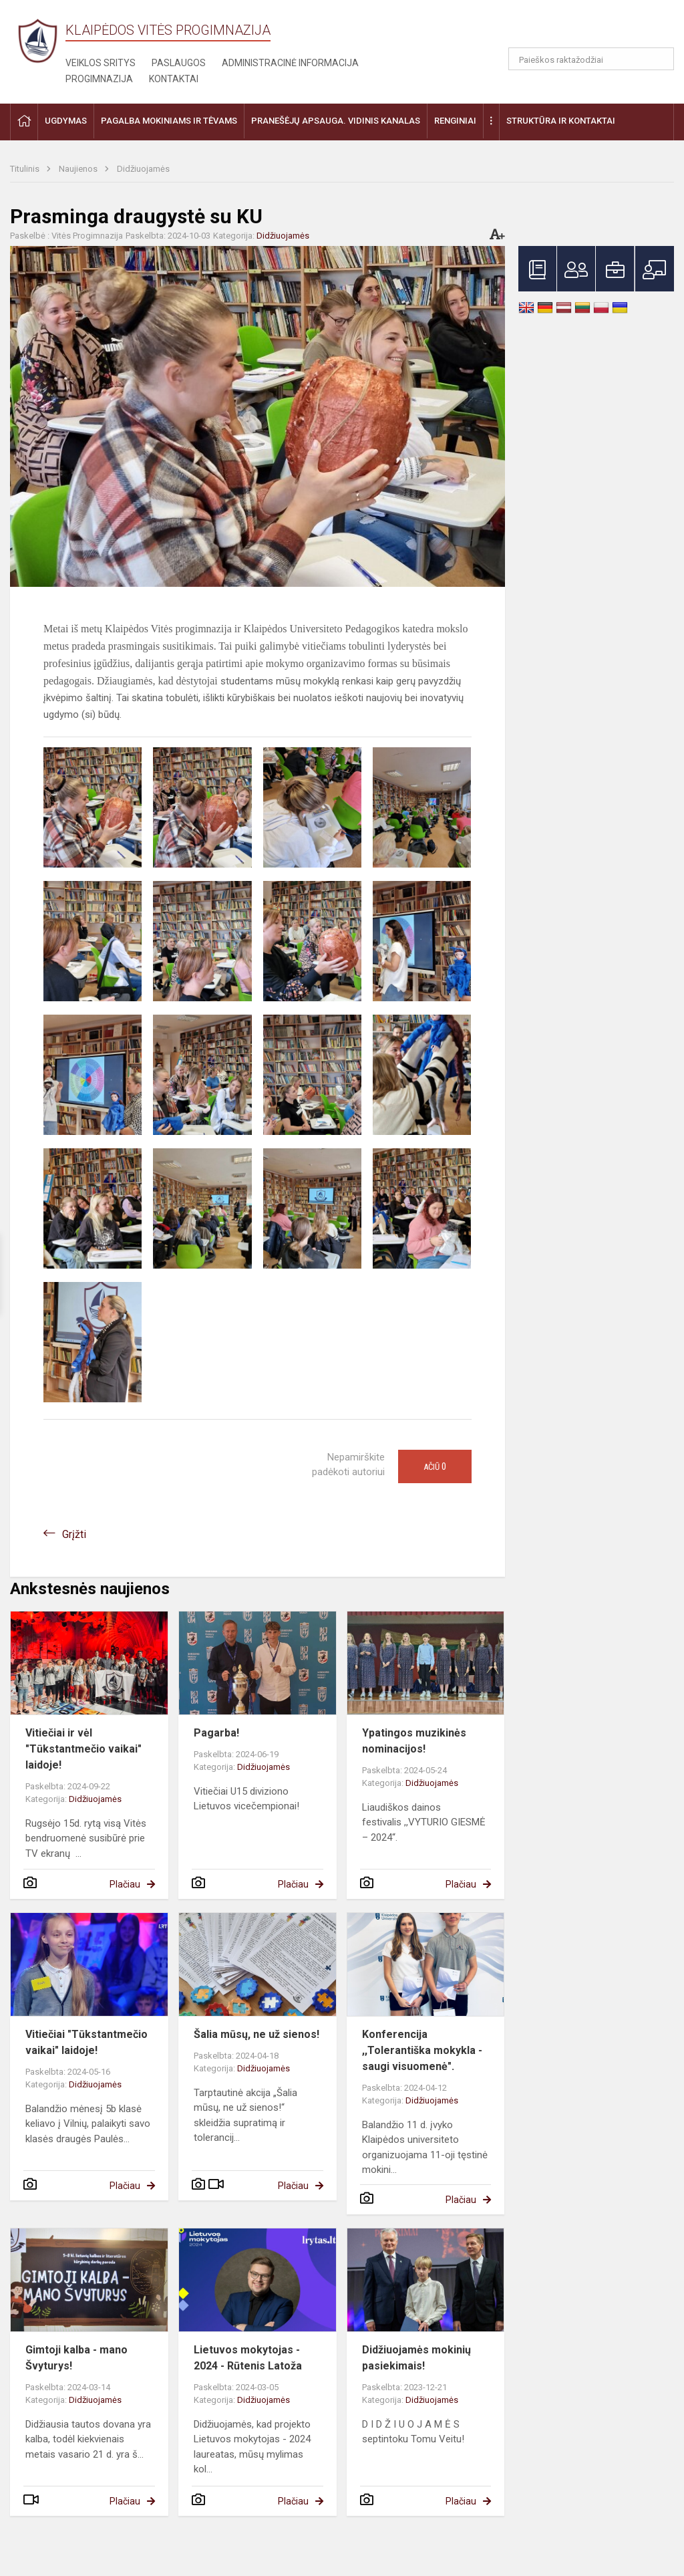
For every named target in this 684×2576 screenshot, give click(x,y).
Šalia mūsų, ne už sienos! (256, 2034)
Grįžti (74, 1534)
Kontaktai (173, 79)
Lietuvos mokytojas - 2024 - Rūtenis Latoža (248, 2357)
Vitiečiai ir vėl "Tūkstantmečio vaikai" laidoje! (83, 1748)
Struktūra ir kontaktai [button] (560, 121)
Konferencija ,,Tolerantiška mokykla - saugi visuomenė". (422, 2050)
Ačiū (434, 1466)
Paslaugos (179, 62)
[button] (583, 28)
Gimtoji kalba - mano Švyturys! (76, 2357)
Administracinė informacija (290, 62)
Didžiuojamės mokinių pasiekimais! (416, 2357)
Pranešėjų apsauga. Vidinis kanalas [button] (335, 121)
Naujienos (79, 169)
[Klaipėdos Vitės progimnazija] (37, 40)
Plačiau (125, 1884)
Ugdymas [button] (66, 121)
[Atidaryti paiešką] (659, 58)
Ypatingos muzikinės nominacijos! (414, 1740)
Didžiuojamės (143, 169)
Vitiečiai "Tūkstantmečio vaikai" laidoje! (86, 2042)
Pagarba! (216, 1732)
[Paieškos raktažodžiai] (591, 58)
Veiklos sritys (100, 62)
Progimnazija (99, 79)
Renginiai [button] (455, 121)
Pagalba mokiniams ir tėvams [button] (169, 121)
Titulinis (25, 169)
